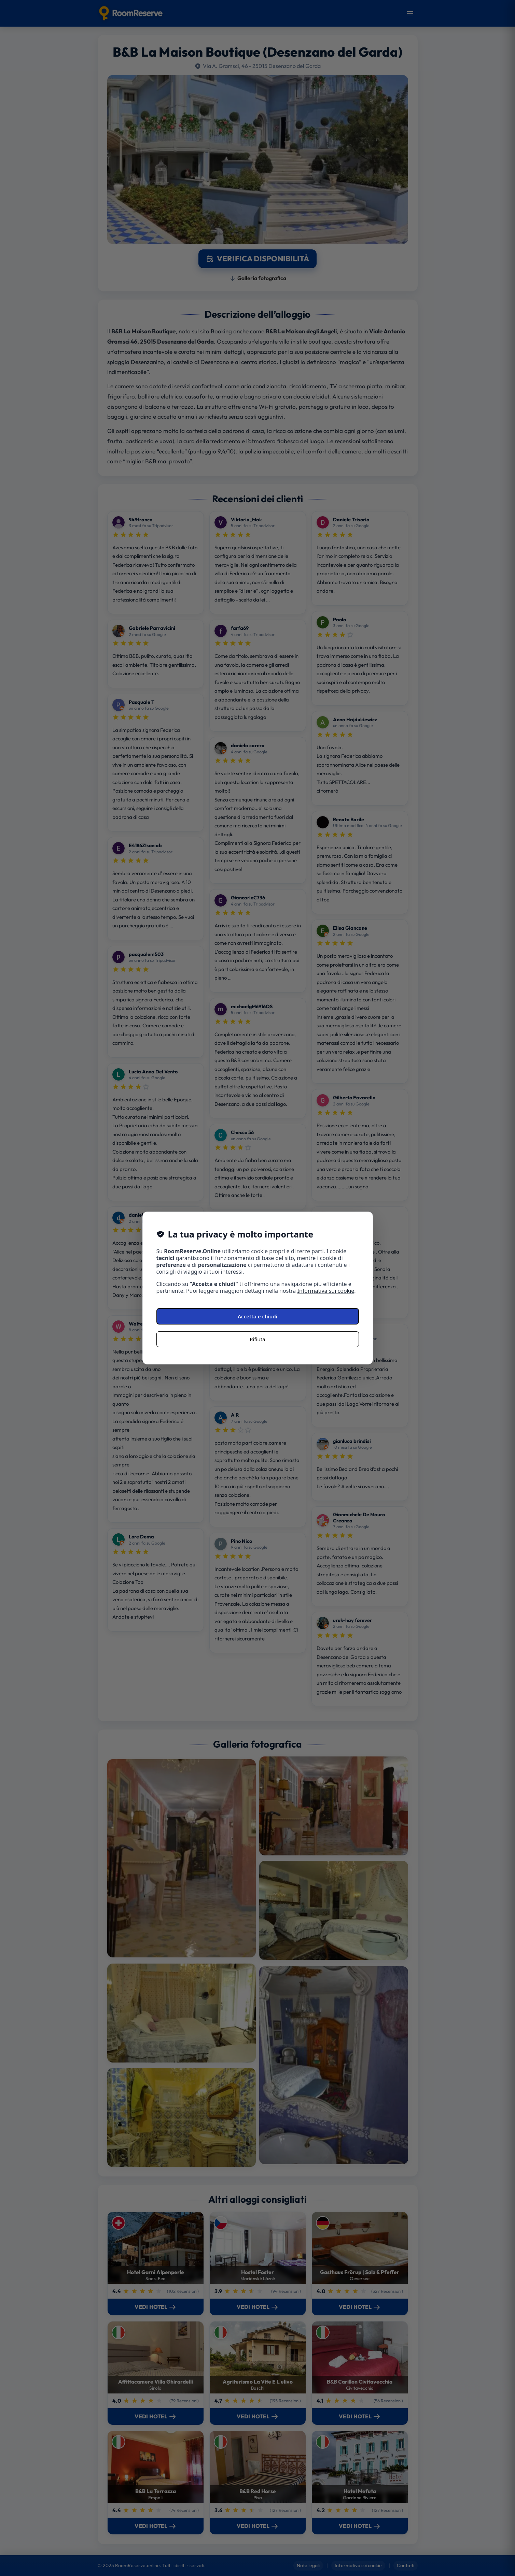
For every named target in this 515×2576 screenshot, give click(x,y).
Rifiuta (257, 1339)
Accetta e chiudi (257, 1316)
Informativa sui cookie (325, 1290)
